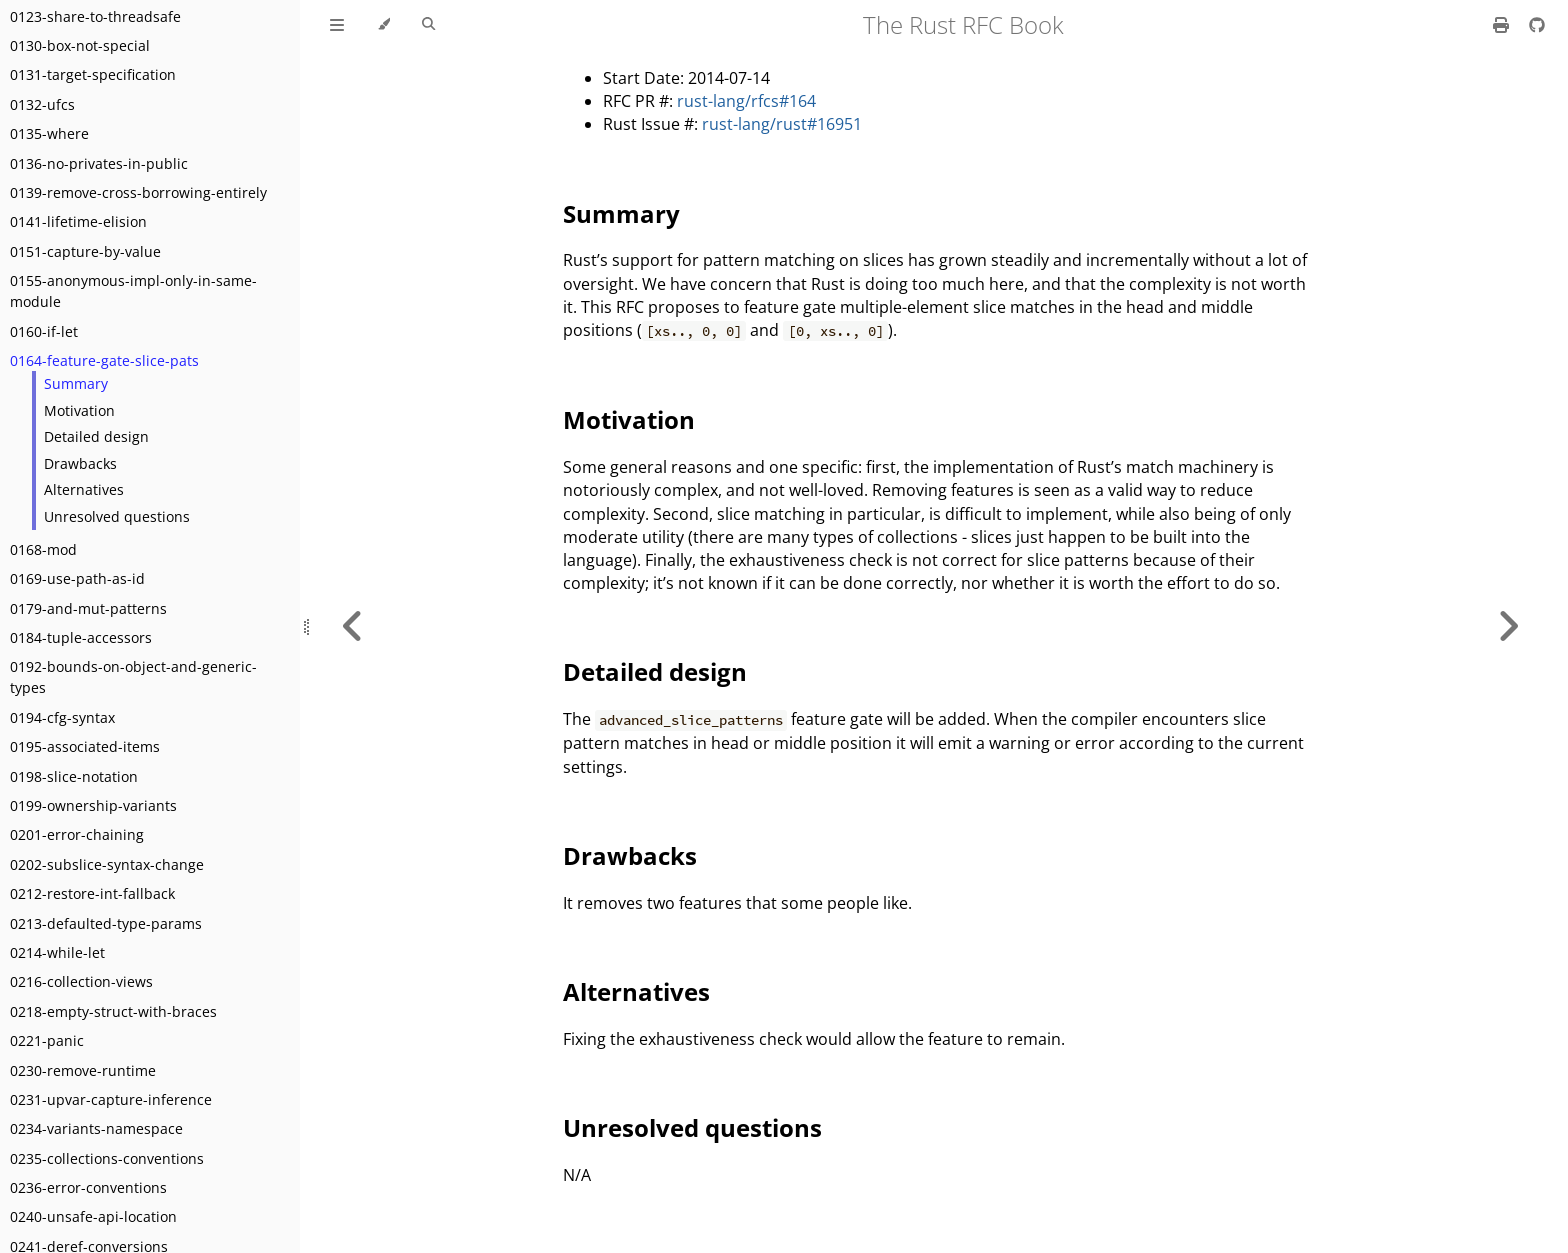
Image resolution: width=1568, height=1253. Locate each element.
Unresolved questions (117, 516)
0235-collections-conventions (107, 1158)
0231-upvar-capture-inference (111, 1099)
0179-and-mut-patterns (88, 608)
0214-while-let (57, 952)
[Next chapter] (1508, 626)
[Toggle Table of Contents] (337, 25)
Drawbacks (80, 463)
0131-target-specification (93, 74)
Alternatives (84, 489)
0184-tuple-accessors (81, 637)
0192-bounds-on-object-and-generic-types (133, 677)
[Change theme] (383, 25)
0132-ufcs (42, 104)
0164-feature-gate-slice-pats (104, 360)
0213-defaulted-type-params (106, 923)
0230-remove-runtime (83, 1070)
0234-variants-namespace (96, 1128)
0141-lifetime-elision (78, 221)
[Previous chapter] (353, 626)
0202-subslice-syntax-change (107, 864)
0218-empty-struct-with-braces (113, 1011)
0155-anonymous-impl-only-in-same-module (133, 291)
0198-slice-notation (74, 776)
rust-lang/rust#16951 (782, 124)
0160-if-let (44, 331)
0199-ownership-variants (93, 805)
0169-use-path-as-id (77, 578)
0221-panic (47, 1040)
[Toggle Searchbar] (428, 25)
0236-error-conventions (88, 1187)
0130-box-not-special (80, 45)
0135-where (49, 133)
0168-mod (43, 549)
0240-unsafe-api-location (93, 1216)
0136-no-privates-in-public (99, 163)
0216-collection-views (81, 981)
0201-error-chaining (77, 834)
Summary (76, 383)
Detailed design (96, 436)
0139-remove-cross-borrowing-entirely (138, 192)
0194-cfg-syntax (62, 717)
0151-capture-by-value (85, 251)
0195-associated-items (85, 746)
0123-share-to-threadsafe (95, 16)
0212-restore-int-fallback (92, 893)
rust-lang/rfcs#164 (746, 101)
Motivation (79, 410)
